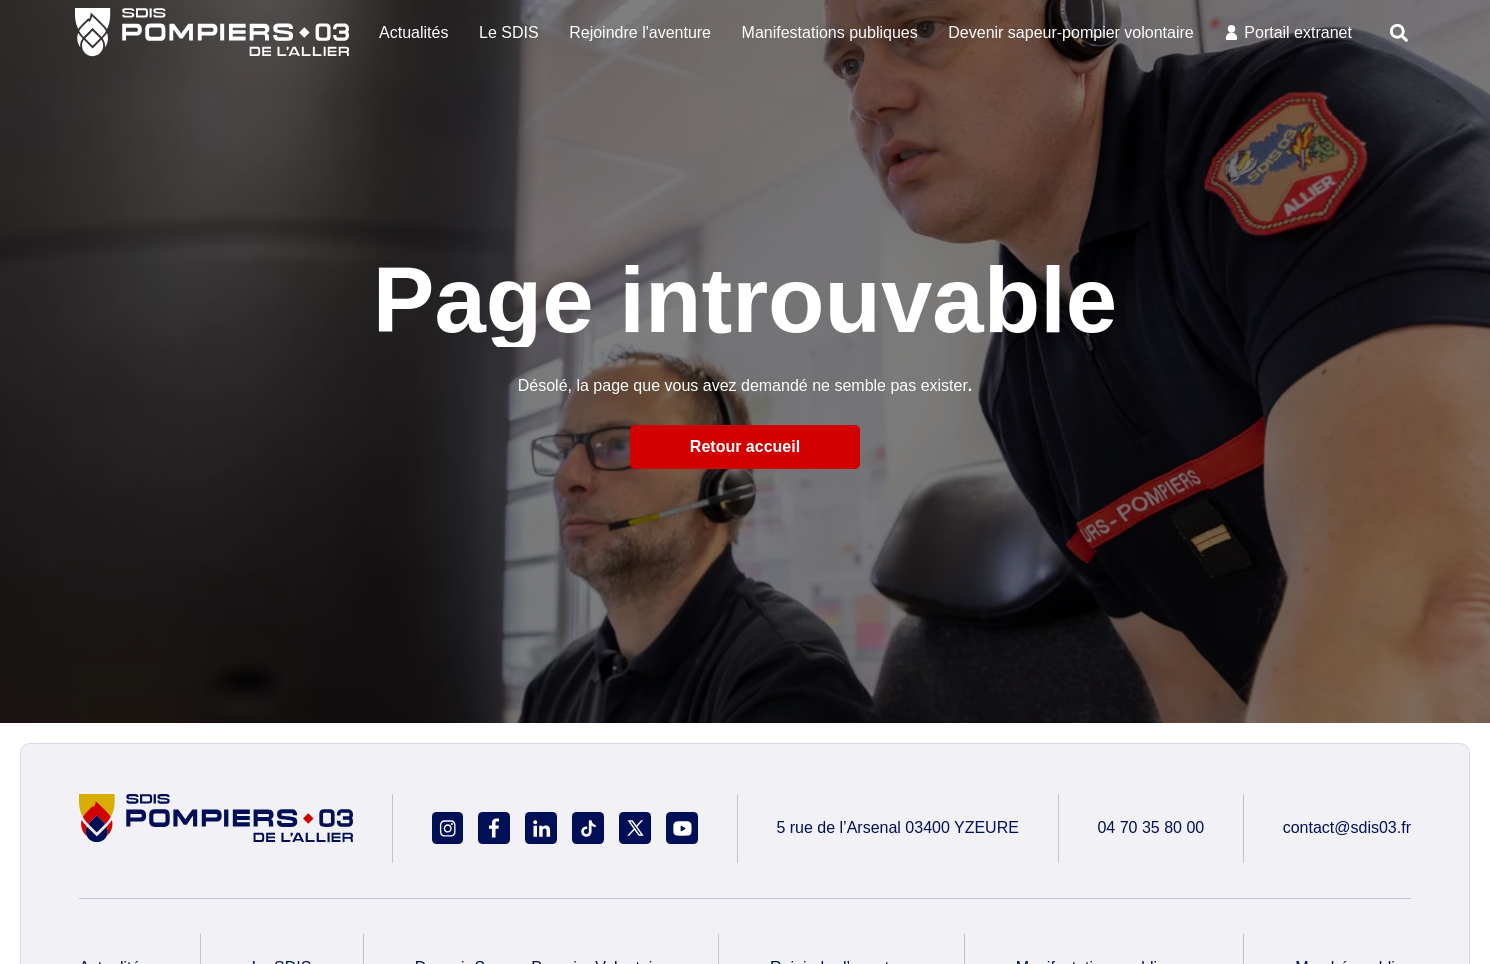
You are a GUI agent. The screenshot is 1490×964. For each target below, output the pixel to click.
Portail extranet (1298, 32)
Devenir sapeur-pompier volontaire (1070, 32)
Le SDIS (509, 32)
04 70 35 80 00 (1150, 827)
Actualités (413, 32)
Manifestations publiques (830, 32)
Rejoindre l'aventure (640, 32)
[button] (1399, 32)
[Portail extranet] (1231, 32)
